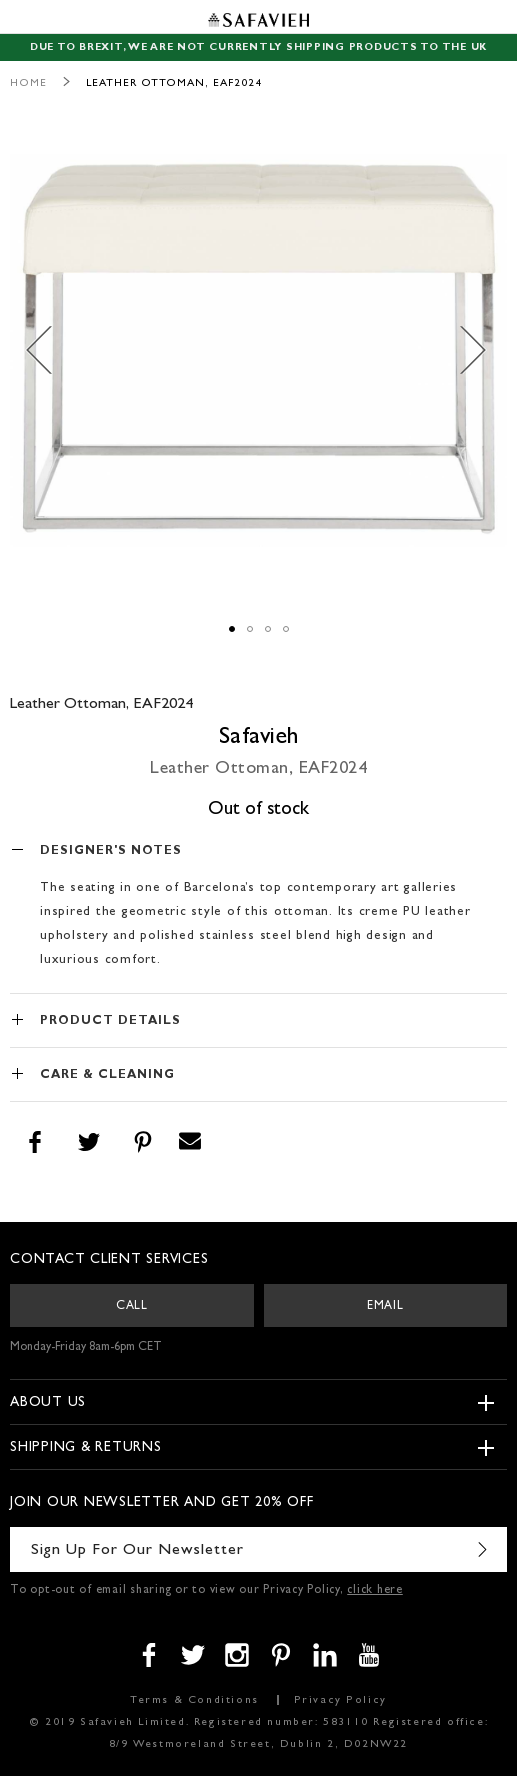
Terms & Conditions (194, 1700)
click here (375, 1591)
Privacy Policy (340, 1700)
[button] (50, 350)
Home (28, 83)
